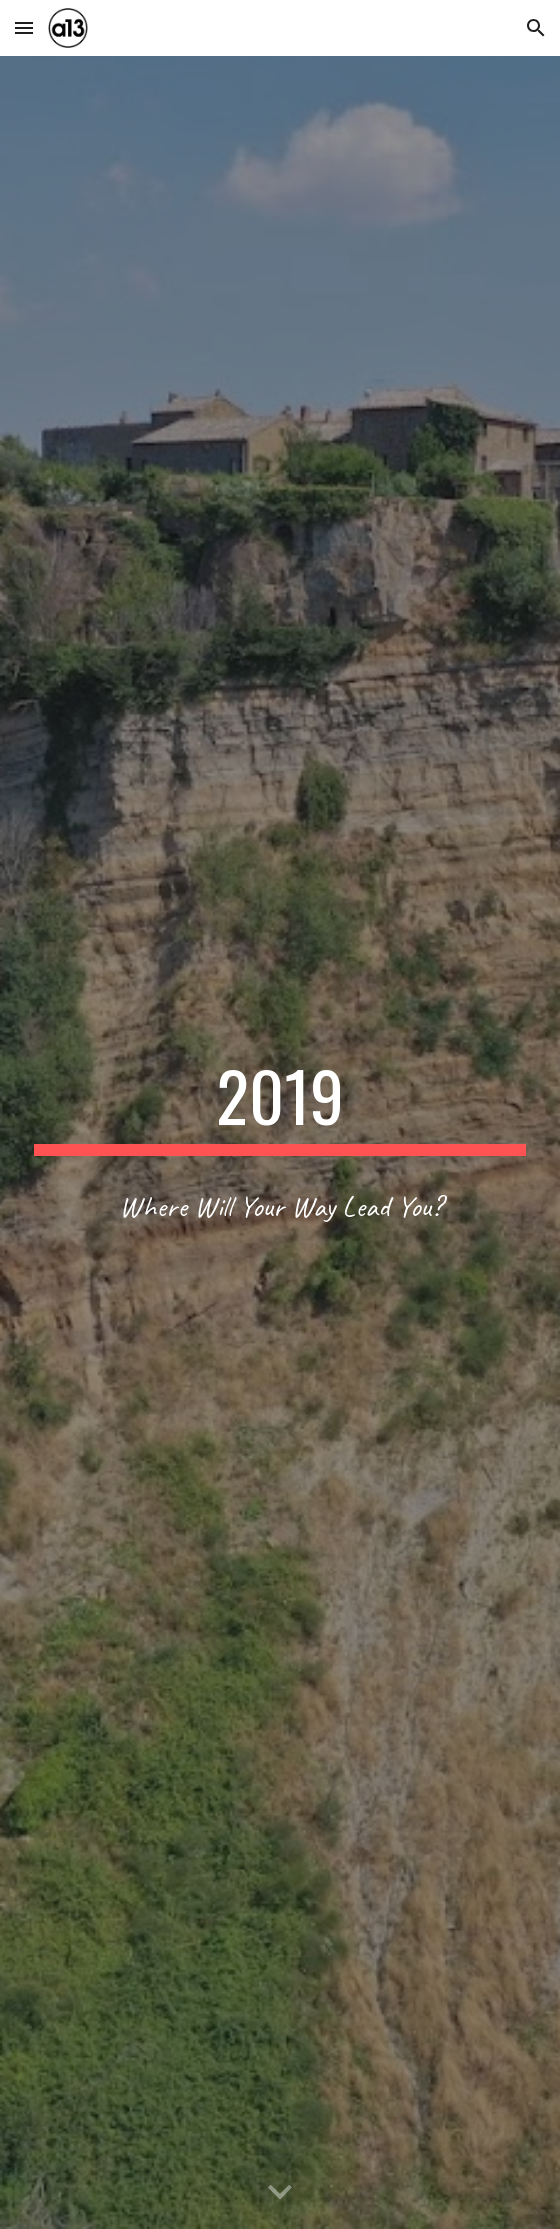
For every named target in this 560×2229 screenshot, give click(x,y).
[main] (279, 1105)
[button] (24, 27)
